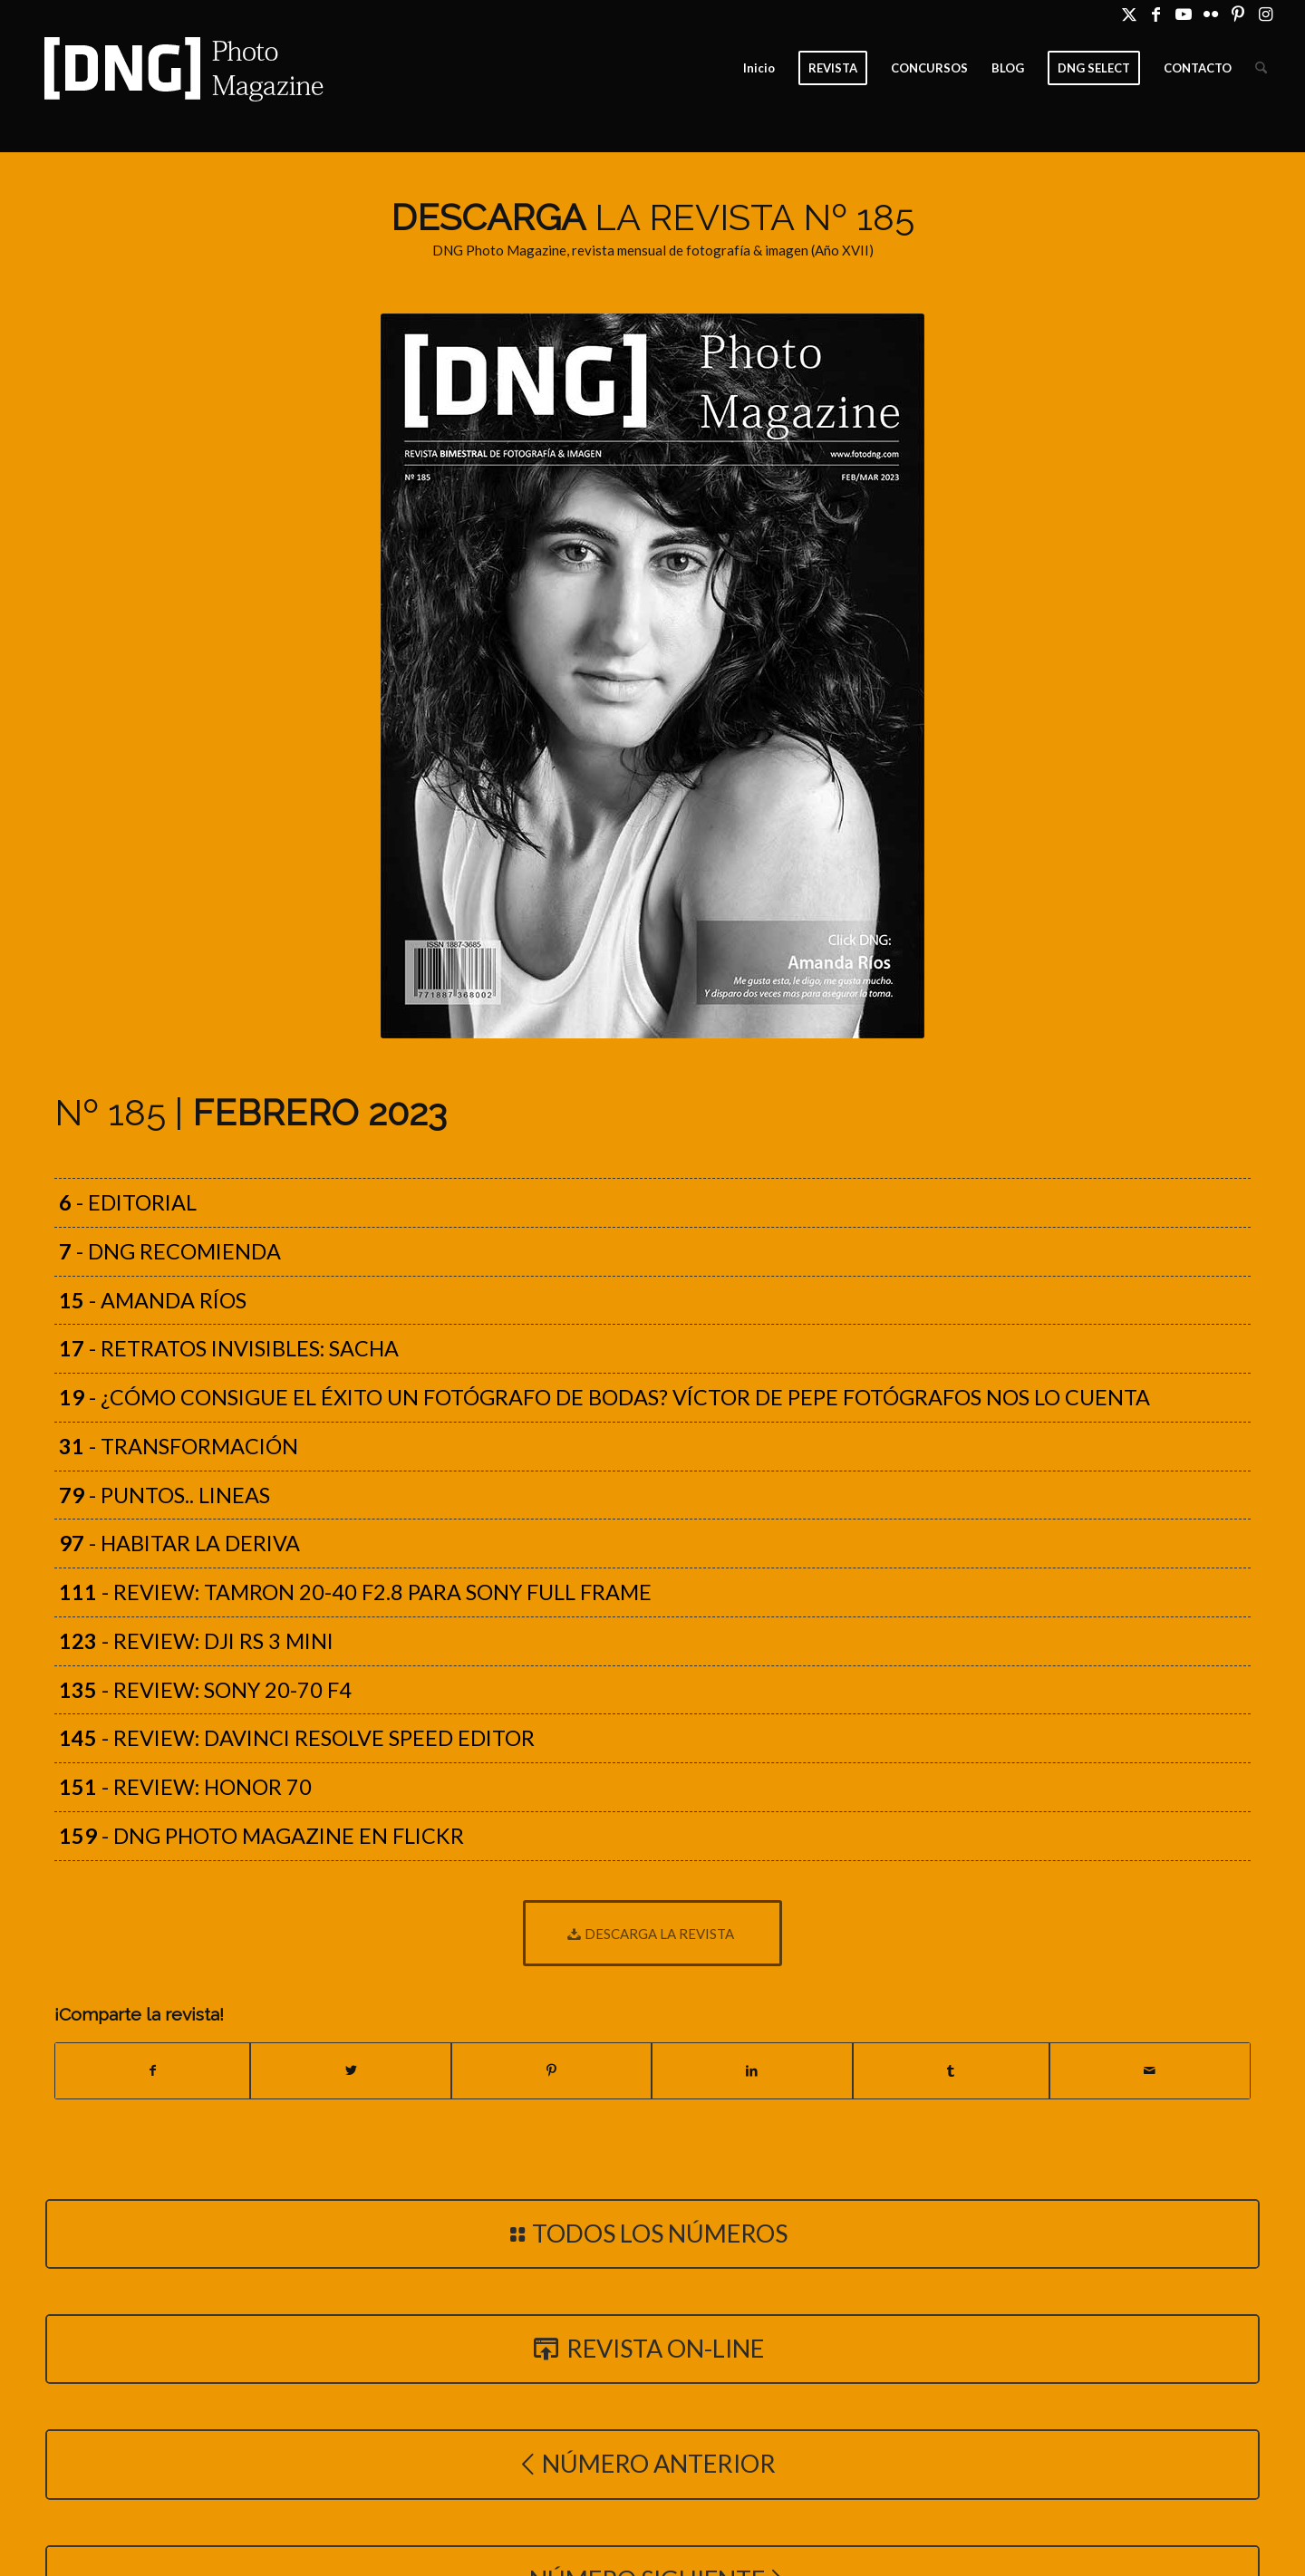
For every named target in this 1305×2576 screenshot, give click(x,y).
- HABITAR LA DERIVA (179, 1543)
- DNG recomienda (170, 1251)
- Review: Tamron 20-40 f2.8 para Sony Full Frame (355, 1592)
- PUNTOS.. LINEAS (164, 1495)
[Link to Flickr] (1210, 13)
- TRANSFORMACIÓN (178, 1446)
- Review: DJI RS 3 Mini (196, 1641)
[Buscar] (1261, 68)
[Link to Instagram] (1265, 13)
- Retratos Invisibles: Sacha (229, 1348)
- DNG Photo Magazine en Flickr (261, 1835)
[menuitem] (759, 68)
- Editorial (128, 1202)
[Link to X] (1129, 13)
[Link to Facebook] (1156, 13)
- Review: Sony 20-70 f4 (205, 1690)
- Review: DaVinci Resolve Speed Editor (297, 1738)
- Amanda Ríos (152, 1300)
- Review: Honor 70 (185, 1786)
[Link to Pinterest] (1237, 13)
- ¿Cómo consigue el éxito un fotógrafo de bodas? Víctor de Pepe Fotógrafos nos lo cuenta (604, 1397)
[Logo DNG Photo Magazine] (180, 68)
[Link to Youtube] (1183, 13)
